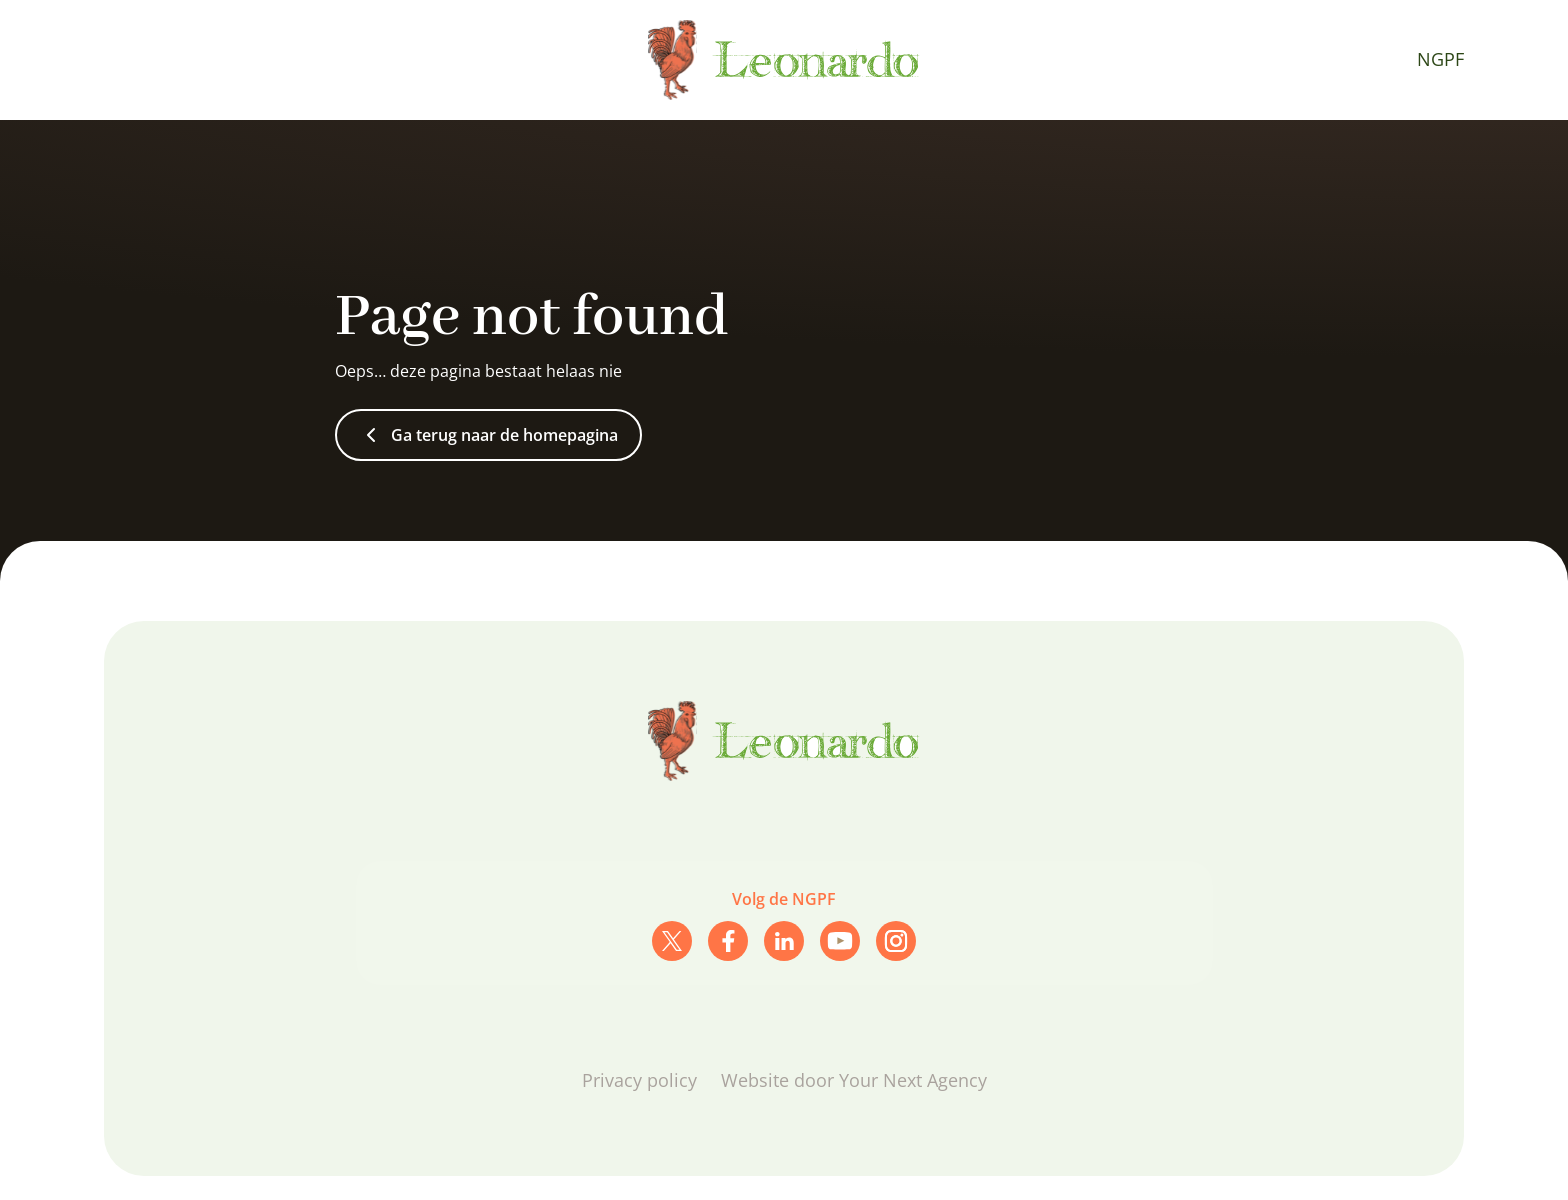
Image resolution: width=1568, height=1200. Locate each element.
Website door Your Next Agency (854, 1080)
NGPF (1440, 59)
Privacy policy (639, 1080)
